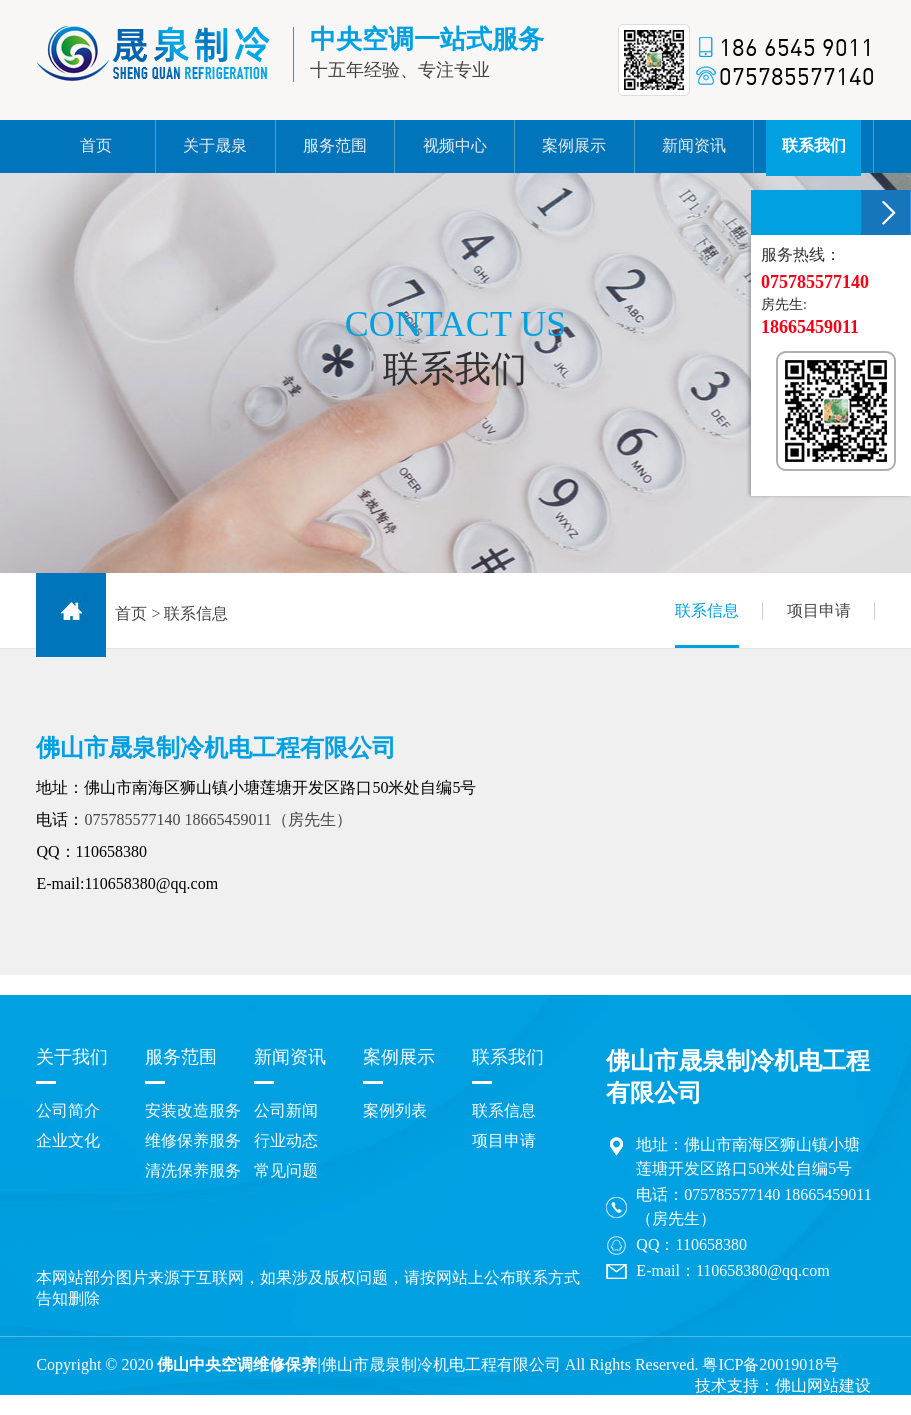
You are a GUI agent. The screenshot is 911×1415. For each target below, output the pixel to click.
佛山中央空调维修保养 (237, 1364)
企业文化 (68, 1140)
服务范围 (181, 1057)
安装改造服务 (193, 1110)
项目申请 (819, 610)
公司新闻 (286, 1110)
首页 (131, 613)
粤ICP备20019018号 (770, 1364)
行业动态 (286, 1140)
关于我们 (72, 1057)
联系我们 (508, 1057)
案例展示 (399, 1057)
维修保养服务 (193, 1140)
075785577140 (132, 819)
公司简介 (68, 1110)
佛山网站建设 (823, 1385)
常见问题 (286, 1170)
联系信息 (707, 625)
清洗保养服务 (193, 1170)
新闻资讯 (290, 1057)
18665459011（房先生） (267, 819)
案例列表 (395, 1110)
